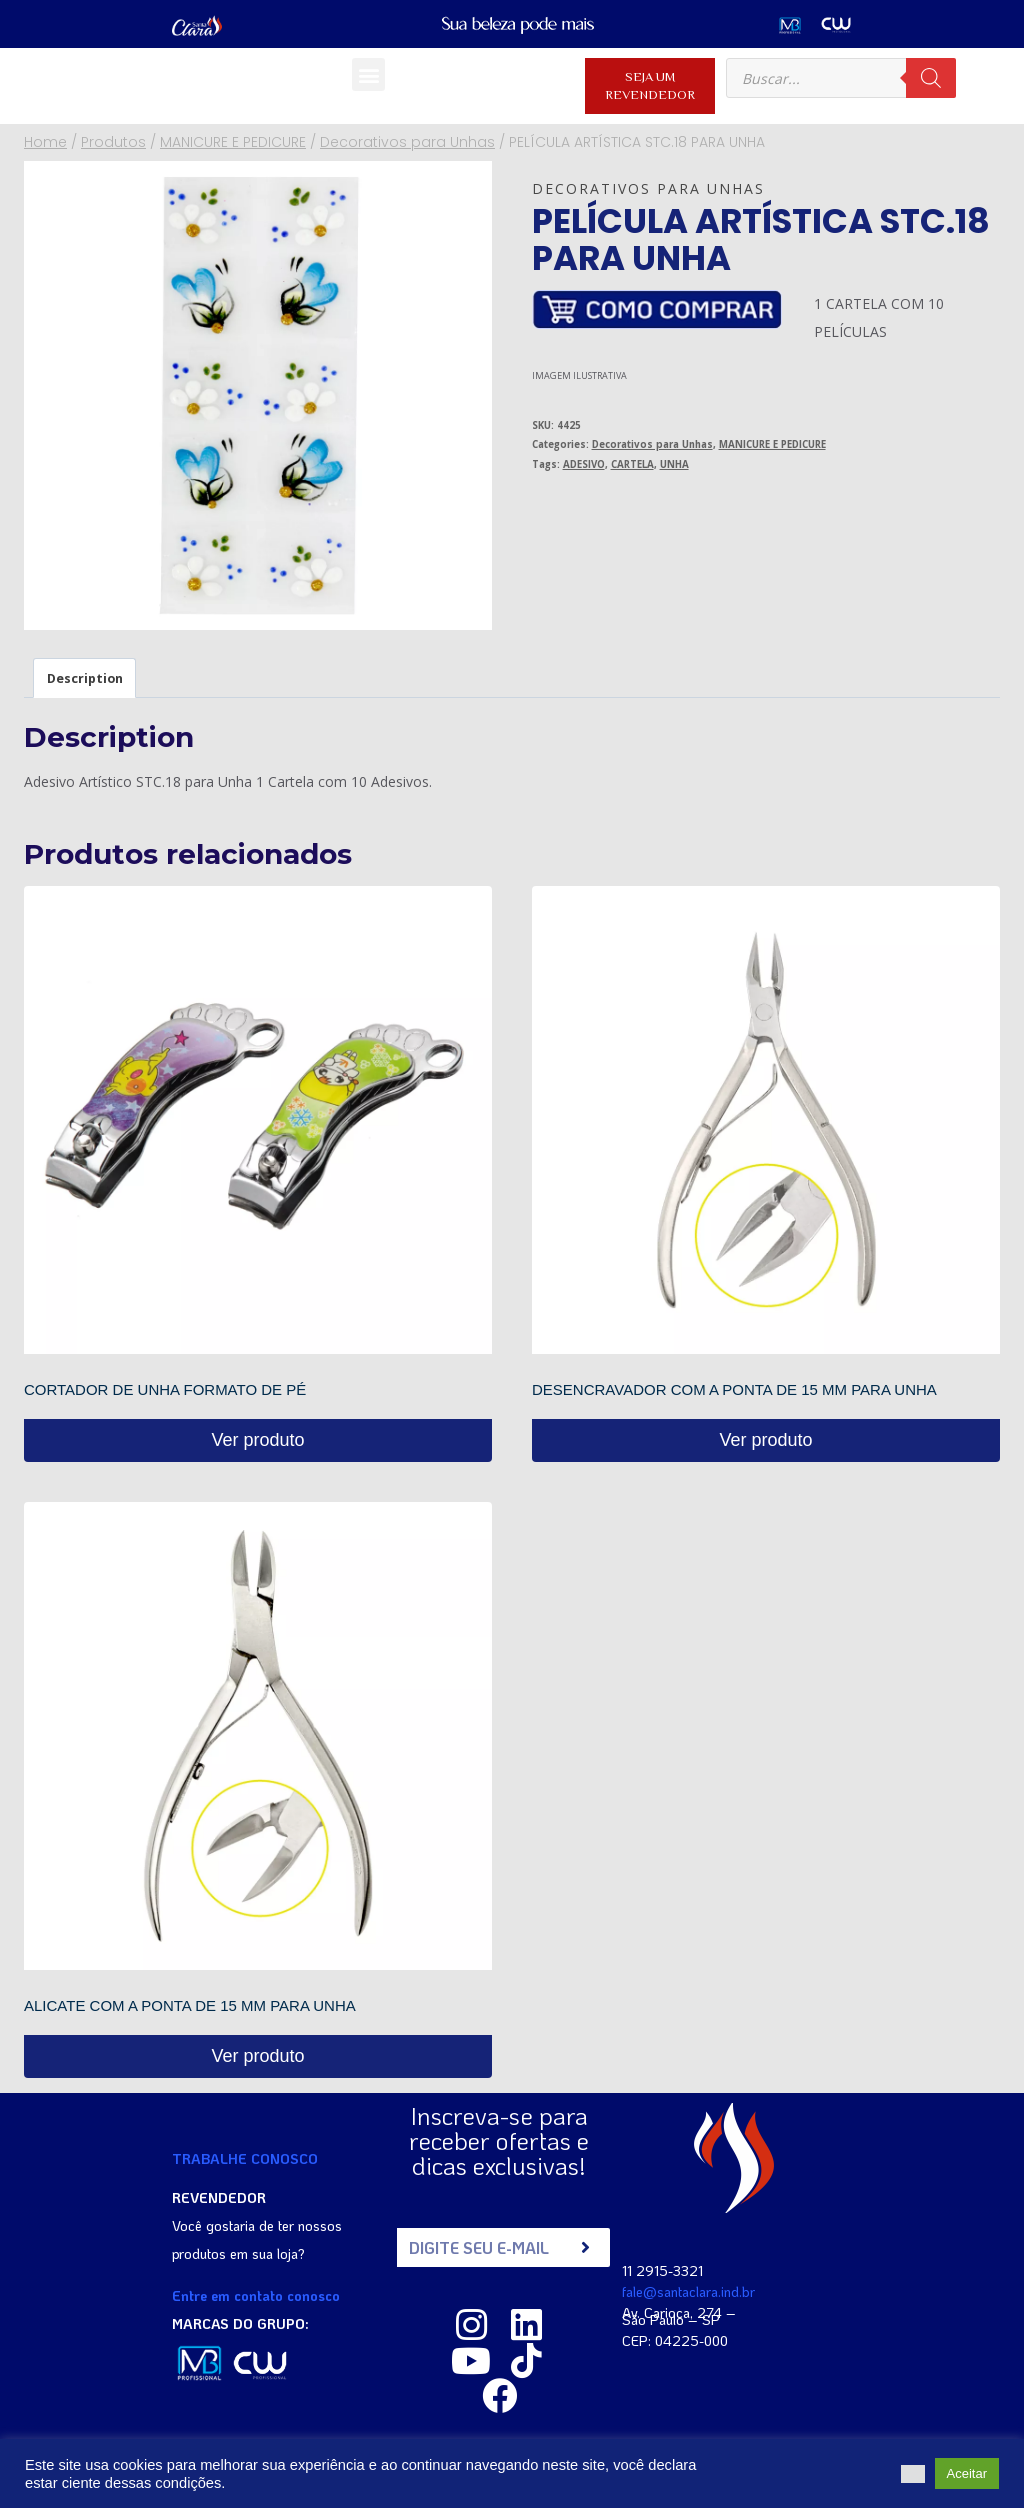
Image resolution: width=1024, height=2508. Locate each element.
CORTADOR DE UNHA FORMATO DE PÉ (165, 1389)
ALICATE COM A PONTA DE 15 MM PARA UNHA (190, 2005)
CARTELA (632, 464)
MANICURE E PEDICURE (772, 444)
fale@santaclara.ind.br (688, 2290)
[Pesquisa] (931, 78)
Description (85, 678)
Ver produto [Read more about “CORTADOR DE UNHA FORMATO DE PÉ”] (257, 1440)
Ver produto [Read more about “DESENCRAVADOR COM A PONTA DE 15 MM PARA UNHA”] (765, 1440)
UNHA (674, 464)
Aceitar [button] (967, 2473)
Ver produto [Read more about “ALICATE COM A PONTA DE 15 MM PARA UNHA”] (257, 2056)
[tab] (84, 678)
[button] (368, 74)
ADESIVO (584, 464)
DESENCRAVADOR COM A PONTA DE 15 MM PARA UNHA (734, 1389)
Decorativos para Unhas (648, 188)
